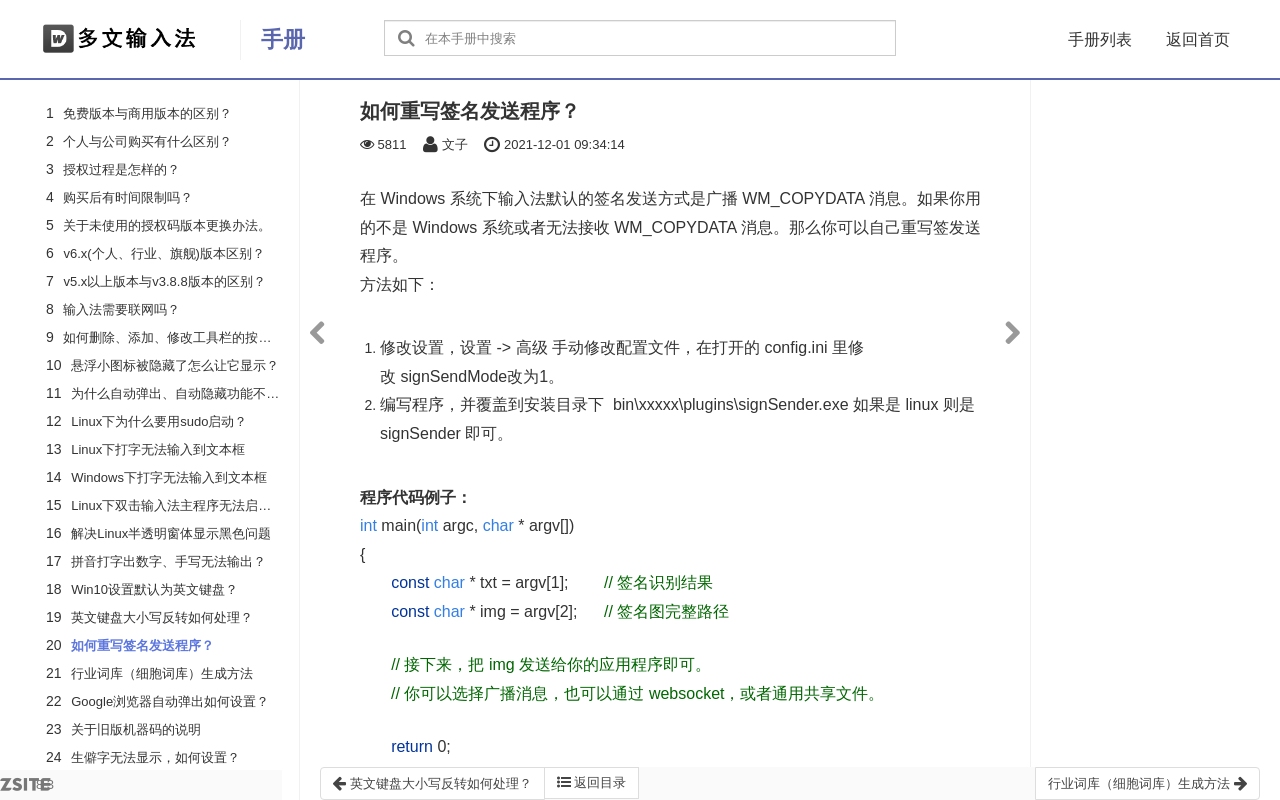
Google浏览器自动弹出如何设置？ (170, 701)
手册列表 (1100, 39)
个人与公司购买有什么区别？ (147, 141)
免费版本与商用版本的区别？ (147, 113)
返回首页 (1198, 39)
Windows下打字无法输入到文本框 (169, 477)
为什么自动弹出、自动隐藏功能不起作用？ (194, 393)
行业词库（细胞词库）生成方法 (162, 673)
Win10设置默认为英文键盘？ (154, 589)
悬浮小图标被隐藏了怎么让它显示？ (175, 365)
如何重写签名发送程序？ (142, 645)
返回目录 (592, 782)
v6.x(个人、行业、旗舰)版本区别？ (164, 253)
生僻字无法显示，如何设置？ (155, 757)
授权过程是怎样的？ (121, 169)
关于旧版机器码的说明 (136, 729)
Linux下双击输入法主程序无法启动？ (177, 505)
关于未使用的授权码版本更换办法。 (167, 225)
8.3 (27, 788)
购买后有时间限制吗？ (128, 197)
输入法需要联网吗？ (121, 309)
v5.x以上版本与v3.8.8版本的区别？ (164, 281)
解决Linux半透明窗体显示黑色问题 (171, 533)
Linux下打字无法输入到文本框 (158, 449)
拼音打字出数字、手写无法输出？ (168, 561)
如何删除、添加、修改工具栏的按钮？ (173, 337)
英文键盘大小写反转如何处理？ (162, 617)
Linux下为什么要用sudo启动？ (159, 421)
